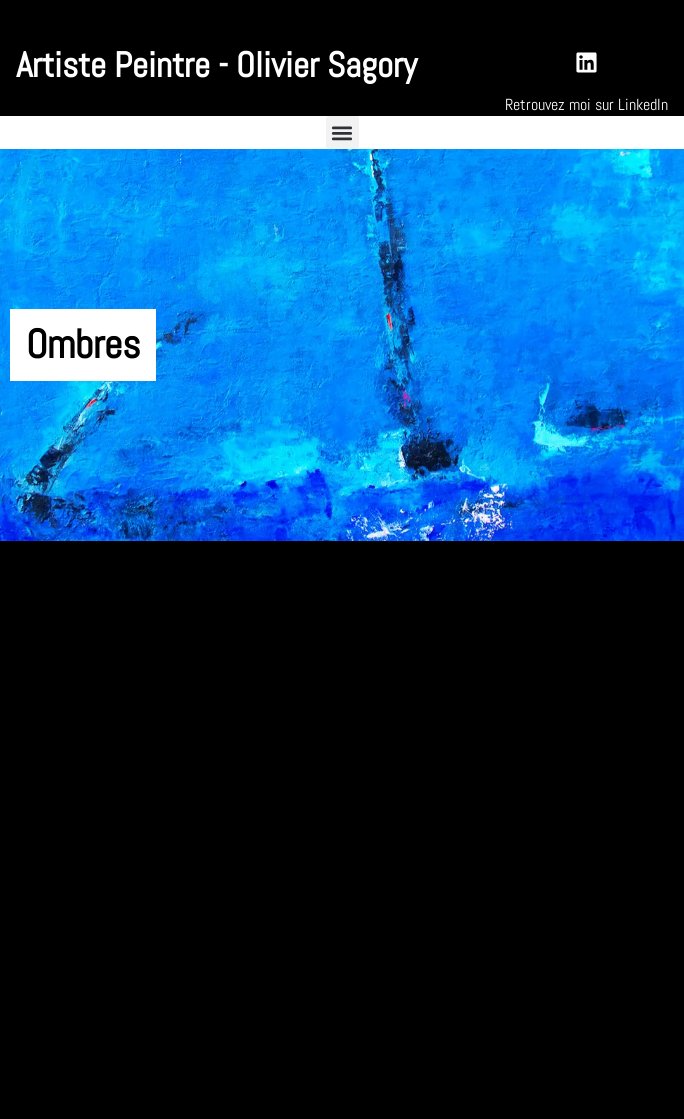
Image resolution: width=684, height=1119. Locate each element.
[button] (342, 132)
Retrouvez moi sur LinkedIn (586, 104)
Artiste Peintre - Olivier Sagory (216, 65)
